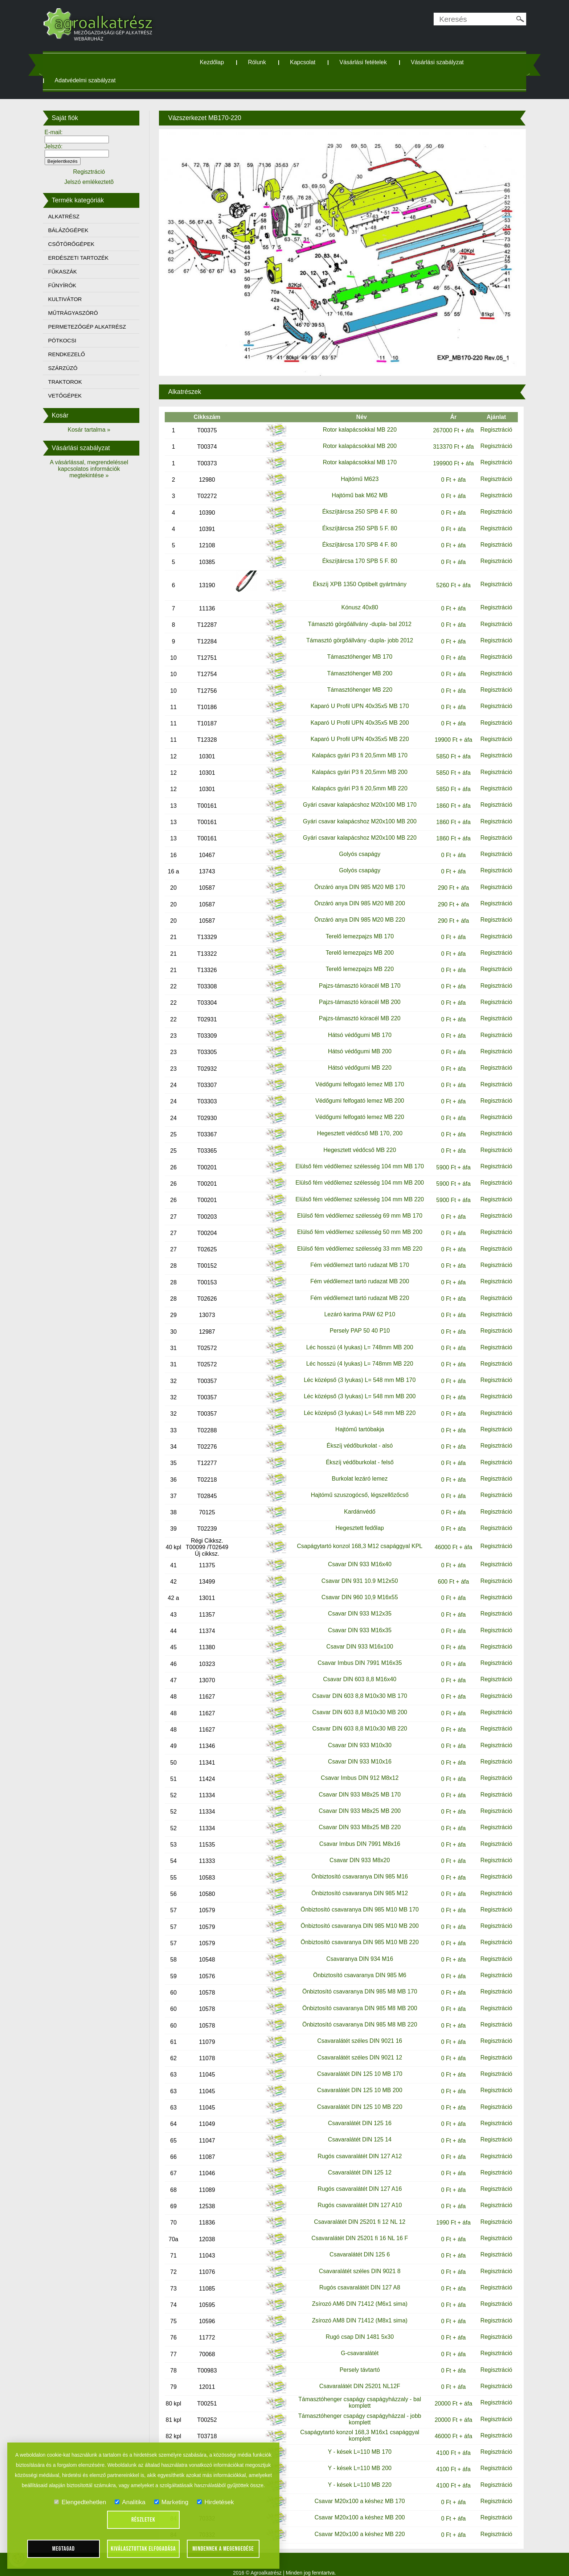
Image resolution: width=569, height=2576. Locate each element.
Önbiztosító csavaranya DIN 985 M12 (355, 1883)
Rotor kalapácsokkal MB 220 (355, 415)
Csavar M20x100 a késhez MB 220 (355, 2524)
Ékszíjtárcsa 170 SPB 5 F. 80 (355, 551)
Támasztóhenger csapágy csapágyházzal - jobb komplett (355, 2408)
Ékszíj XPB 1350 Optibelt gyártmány (355, 574)
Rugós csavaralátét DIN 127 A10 (355, 2195)
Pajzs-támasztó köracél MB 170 (355, 975)
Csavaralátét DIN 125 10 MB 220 (355, 2097)
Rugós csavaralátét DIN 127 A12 (355, 2146)
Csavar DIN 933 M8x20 (355, 1850)
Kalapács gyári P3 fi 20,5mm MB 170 (355, 745)
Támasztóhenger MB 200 (355, 663)
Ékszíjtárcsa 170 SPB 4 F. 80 (355, 534)
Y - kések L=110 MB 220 (355, 2475)
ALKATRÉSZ (78, 216)
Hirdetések (215, 2502)
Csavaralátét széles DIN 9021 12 (355, 2047)
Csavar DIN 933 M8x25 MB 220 (355, 1817)
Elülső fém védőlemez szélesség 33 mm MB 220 (355, 1238)
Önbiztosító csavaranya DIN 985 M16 (355, 1866)
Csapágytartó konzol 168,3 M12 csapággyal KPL (355, 1536)
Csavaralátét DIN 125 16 (355, 2113)
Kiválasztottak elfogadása (143, 2548)
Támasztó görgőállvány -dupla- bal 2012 (355, 614)
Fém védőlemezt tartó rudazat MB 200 (355, 1271)
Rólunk (263, 62)
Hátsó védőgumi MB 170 (355, 1025)
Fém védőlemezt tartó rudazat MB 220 (355, 1288)
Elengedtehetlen (80, 2502)
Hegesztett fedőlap (355, 1518)
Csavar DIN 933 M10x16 (355, 1751)
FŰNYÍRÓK (76, 285)
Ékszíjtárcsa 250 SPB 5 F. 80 (355, 518)
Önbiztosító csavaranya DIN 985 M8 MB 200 (355, 1998)
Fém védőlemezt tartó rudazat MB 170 (355, 1255)
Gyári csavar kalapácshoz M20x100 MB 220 (355, 827)
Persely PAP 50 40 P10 (355, 1320)
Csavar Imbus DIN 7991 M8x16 (355, 1834)
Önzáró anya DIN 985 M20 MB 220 (355, 909)
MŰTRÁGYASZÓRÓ (87, 313)
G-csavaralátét (355, 2343)
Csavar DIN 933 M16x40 (355, 1554)
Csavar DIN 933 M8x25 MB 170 (355, 1784)
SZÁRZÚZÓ (77, 368)
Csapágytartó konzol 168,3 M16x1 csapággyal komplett (355, 2425)
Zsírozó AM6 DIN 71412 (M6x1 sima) (355, 2294)
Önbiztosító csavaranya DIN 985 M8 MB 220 (355, 2014)
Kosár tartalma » (100, 430)
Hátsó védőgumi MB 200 (355, 1041)
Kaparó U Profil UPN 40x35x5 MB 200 (355, 712)
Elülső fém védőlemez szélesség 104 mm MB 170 (355, 1156)
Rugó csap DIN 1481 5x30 (355, 2327)
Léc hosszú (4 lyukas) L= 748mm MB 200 (355, 1337)
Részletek (143, 2519)
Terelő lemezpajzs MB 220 (355, 959)
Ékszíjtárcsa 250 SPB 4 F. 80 (355, 501)
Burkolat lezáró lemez (355, 1468)
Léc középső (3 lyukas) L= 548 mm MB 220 (355, 1403)
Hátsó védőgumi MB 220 (355, 1057)
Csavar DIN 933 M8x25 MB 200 (355, 1801)
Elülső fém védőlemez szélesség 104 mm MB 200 (355, 1172)
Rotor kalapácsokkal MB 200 (355, 433)
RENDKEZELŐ (80, 354)
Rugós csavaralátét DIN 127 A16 (355, 2179)
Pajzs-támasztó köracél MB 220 (355, 1008)
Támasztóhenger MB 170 (355, 646)
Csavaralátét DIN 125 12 (355, 2162)
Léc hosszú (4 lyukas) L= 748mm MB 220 (355, 1353)
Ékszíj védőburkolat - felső (355, 1452)
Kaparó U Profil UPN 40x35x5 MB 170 (355, 696)
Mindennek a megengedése (223, 2548)
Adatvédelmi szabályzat (99, 80)
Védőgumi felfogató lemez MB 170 (355, 1074)
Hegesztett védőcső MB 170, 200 (355, 1123)
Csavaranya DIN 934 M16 (355, 1949)
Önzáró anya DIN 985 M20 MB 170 (355, 877)
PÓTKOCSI (76, 340)
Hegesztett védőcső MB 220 (355, 1140)
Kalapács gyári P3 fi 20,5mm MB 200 (355, 762)
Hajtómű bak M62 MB (355, 485)
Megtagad (63, 2548)
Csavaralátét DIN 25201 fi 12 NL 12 (355, 2212)
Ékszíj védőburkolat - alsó (355, 1435)
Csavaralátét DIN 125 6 (355, 2244)
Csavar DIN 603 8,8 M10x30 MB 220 (355, 1718)
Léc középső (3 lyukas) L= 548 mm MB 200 (355, 1386)
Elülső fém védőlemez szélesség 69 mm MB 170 (355, 1205)
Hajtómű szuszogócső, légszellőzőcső (355, 1485)
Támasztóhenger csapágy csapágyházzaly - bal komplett (355, 2392)
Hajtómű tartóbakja (355, 1419)
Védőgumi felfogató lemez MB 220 (355, 1107)
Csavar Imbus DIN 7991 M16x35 (355, 1653)
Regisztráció (484, 415)
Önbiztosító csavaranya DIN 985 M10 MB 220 (355, 1932)
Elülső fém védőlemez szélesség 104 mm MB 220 (355, 1189)
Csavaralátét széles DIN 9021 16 (355, 2031)
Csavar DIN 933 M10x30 (355, 1735)
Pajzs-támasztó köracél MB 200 (355, 992)
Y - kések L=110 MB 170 (355, 2442)
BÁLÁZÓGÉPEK (82, 230)
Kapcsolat (308, 62)
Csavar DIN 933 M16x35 (355, 1620)
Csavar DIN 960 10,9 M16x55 (355, 1587)
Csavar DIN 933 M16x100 (355, 1636)
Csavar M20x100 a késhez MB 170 (355, 2491)
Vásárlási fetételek (369, 62)
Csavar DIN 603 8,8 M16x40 (355, 1669)
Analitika (130, 2502)
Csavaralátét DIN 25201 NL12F (355, 2376)
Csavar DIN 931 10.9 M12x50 (355, 1571)
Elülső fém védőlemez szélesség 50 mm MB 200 (355, 1222)
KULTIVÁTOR (79, 299)
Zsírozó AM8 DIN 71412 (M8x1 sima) (355, 2310)
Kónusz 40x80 (355, 597)
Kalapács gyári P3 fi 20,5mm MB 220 (355, 778)
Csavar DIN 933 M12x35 (355, 1603)
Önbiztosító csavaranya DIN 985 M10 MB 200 (355, 1916)
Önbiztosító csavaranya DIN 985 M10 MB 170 (355, 1899)
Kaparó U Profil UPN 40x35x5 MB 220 (355, 729)
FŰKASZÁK (76, 271)
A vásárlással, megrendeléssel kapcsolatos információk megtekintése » (100, 468)
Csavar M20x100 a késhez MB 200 (355, 2507)
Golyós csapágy (355, 844)
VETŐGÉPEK (79, 395)
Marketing (171, 2502)
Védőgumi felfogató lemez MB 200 (355, 1090)
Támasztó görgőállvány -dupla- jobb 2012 (355, 630)
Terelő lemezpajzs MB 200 (355, 942)
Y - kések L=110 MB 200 (355, 2458)
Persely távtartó (355, 2360)
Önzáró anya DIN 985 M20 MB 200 (355, 893)
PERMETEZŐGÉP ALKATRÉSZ (101, 327)
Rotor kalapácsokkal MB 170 (355, 451)
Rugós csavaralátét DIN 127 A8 (355, 2277)
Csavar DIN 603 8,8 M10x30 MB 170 (355, 1686)
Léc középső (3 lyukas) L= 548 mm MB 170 (355, 1370)
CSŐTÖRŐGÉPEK (85, 244)
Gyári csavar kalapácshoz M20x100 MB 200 (355, 811)
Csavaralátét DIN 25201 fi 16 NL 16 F (355, 2228)
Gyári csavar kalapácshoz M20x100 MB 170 (355, 794)
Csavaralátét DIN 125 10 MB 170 (355, 2064)
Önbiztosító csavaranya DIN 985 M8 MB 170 (355, 1981)
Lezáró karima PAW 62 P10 (355, 1304)
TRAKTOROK (79, 382)
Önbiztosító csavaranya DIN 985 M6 (355, 1965)
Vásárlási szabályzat (443, 62)
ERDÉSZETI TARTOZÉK (92, 258)
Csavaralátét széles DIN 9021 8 (355, 2261)
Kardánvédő (355, 1501)
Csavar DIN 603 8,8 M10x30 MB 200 (355, 1702)
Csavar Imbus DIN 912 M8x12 (355, 1768)
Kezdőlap (217, 62)
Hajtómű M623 (355, 469)
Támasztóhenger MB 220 (355, 679)
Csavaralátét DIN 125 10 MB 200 (355, 2080)
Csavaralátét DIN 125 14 (355, 2129)
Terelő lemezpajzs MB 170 (355, 926)
